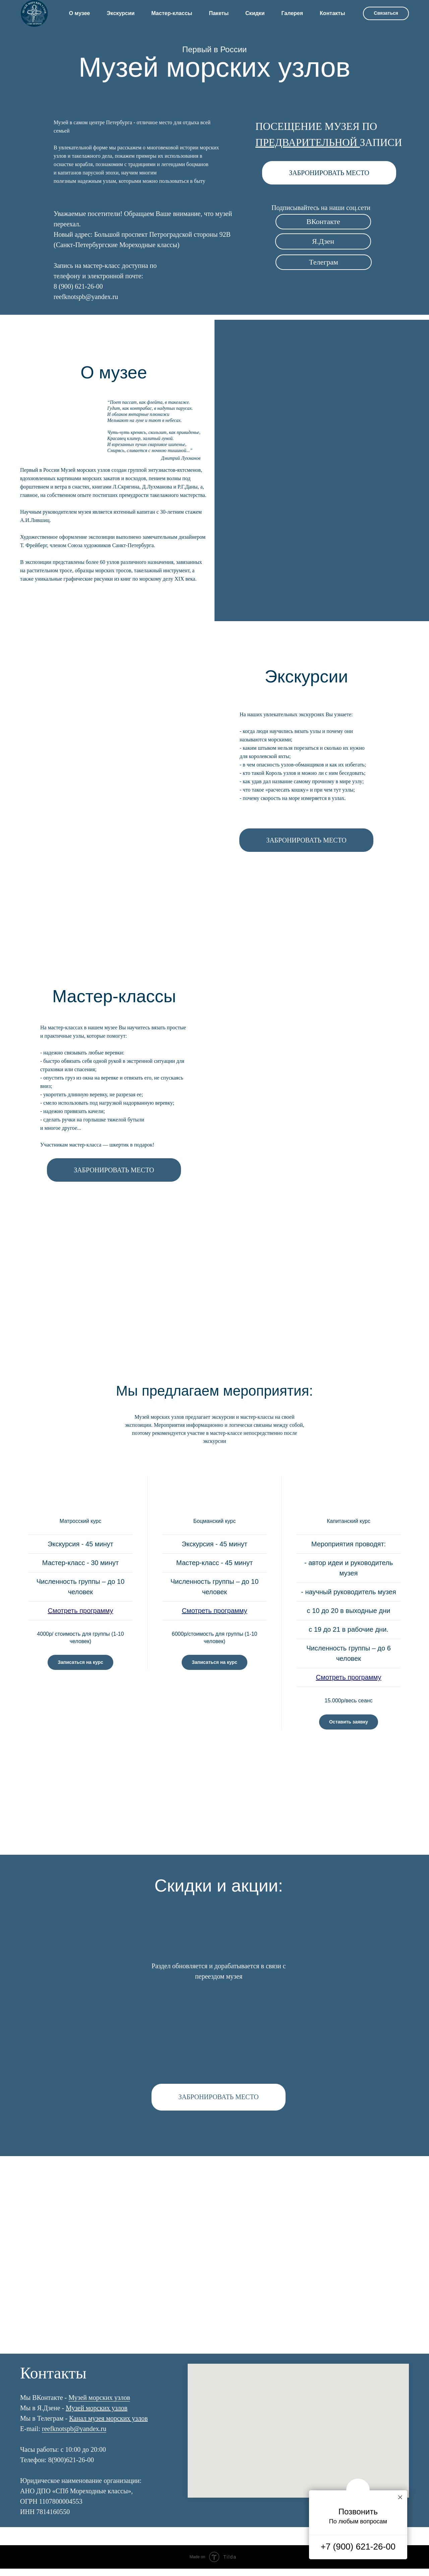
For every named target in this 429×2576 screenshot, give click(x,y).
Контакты (332, 13)
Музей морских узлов (99, 2405)
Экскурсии (120, 13)
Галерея (292, 13)
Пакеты (219, 13)
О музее (79, 13)
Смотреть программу (80, 1611)
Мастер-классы (171, 13)
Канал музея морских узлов (108, 2425)
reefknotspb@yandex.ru (74, 2436)
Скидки (254, 13)
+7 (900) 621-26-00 (358, 2547)
